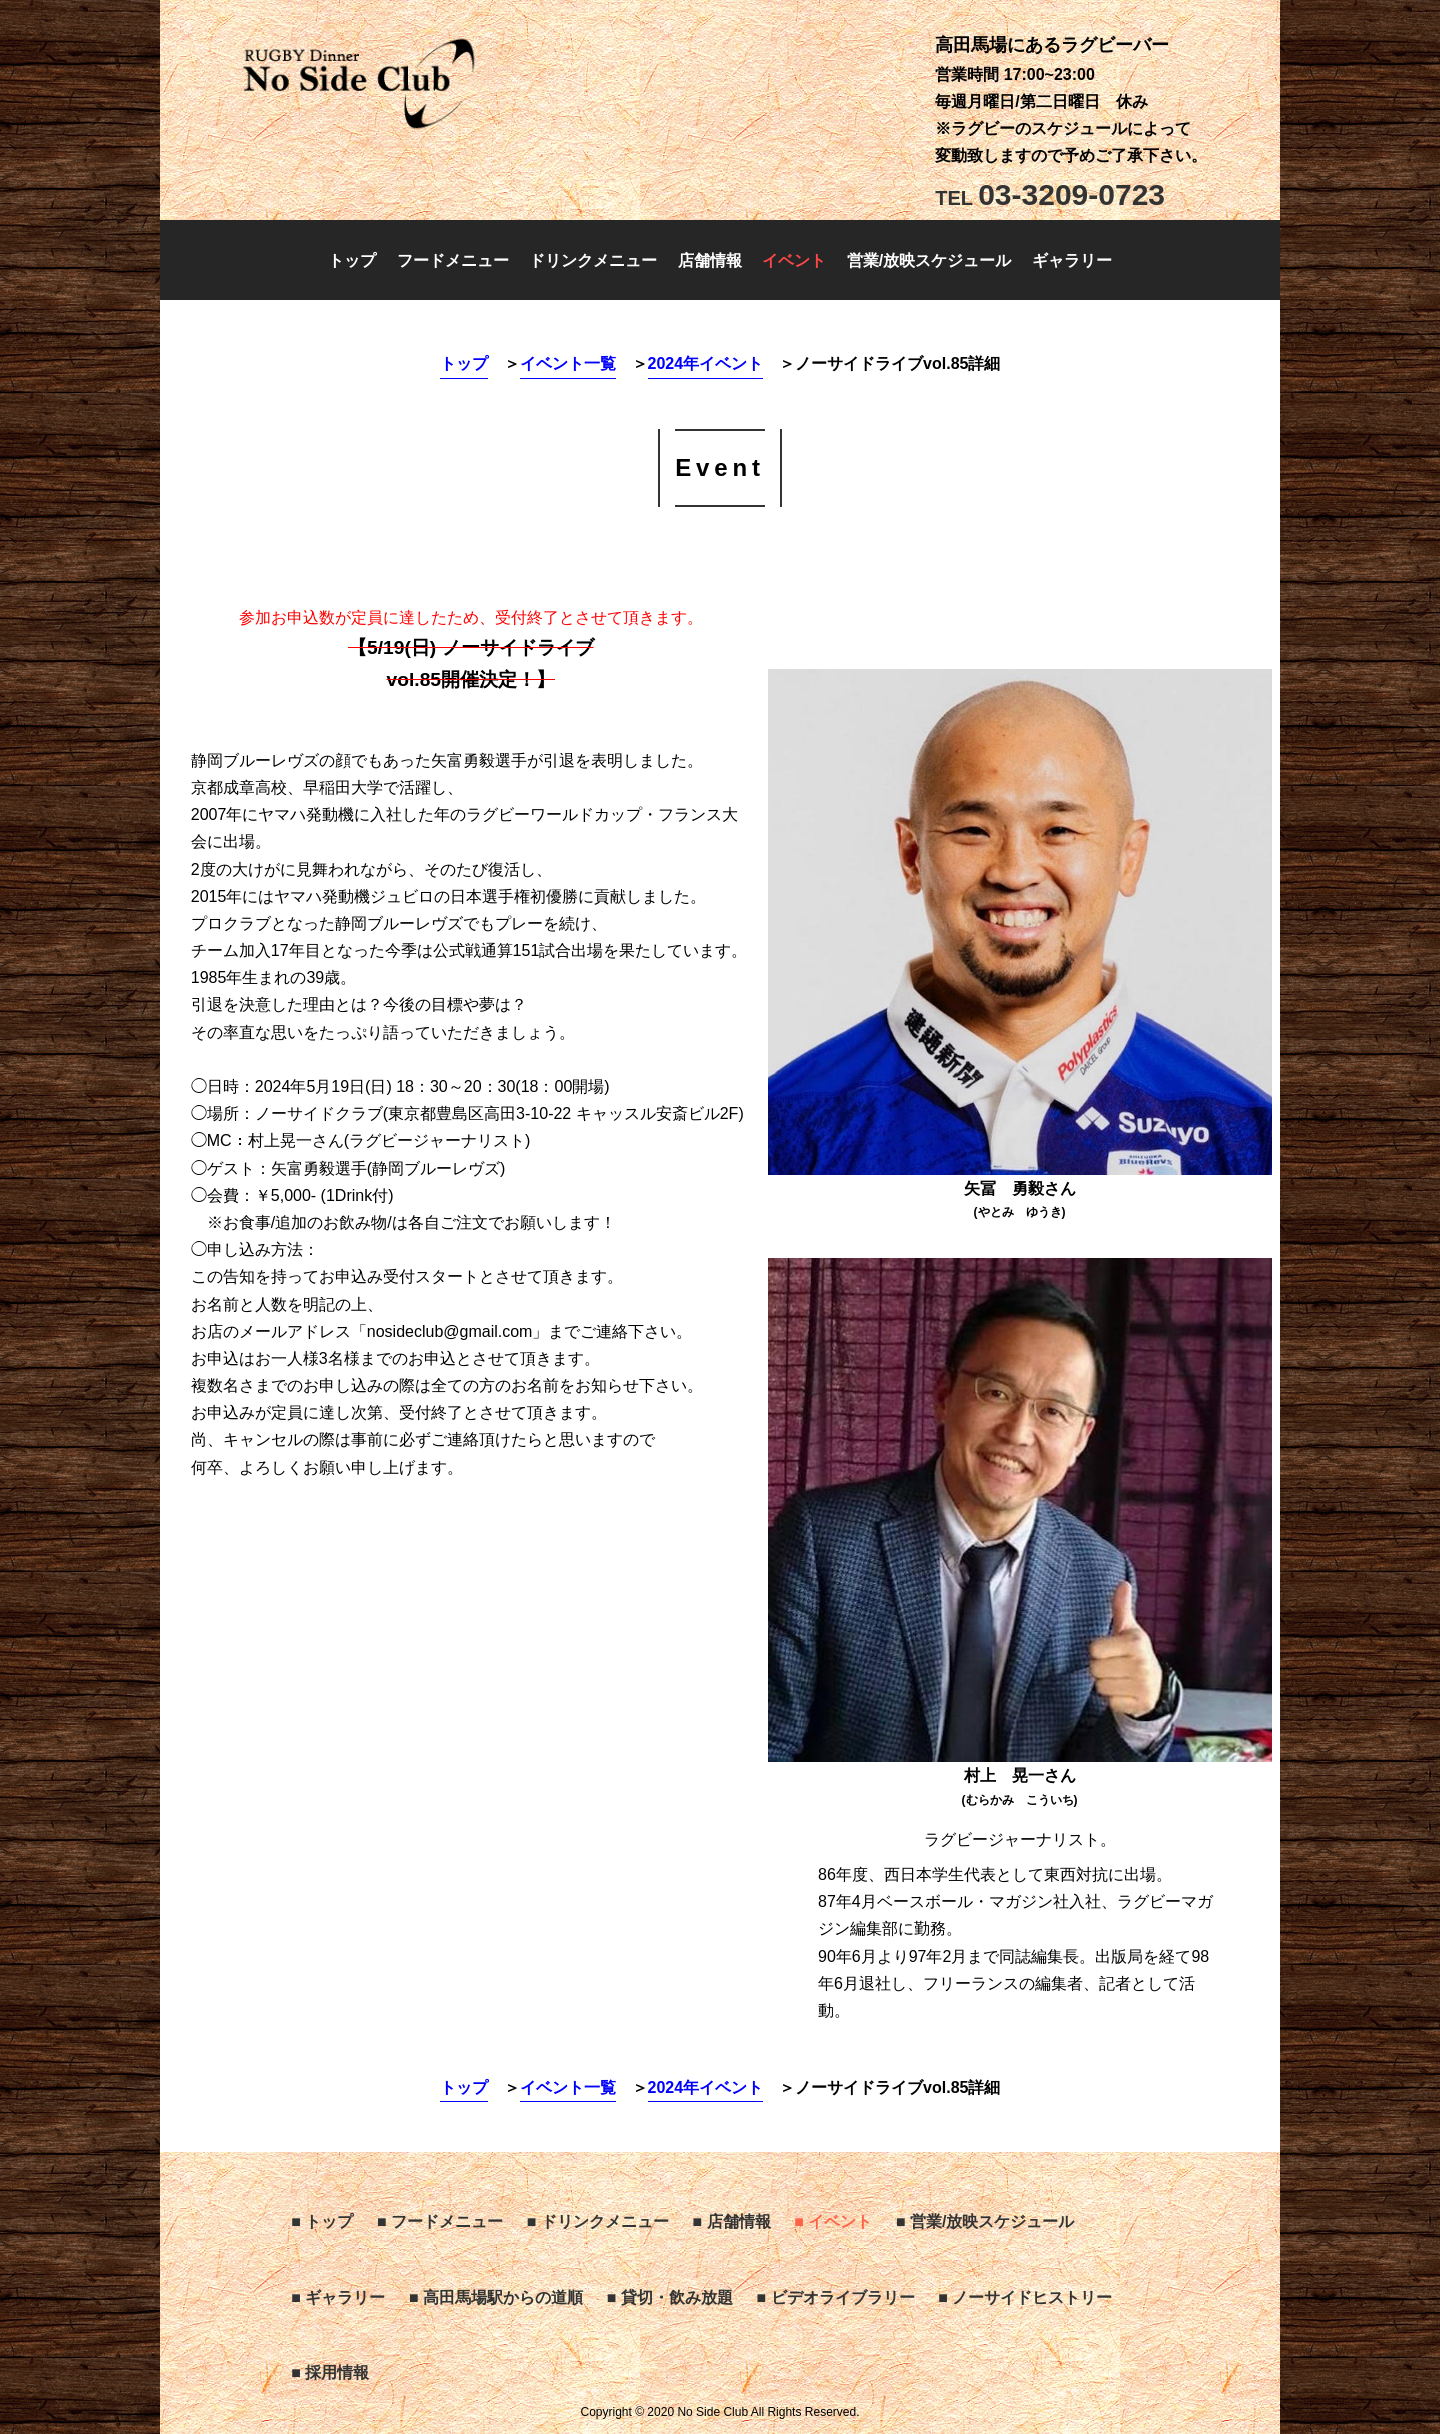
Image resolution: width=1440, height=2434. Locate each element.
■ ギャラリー (338, 2297)
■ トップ (322, 2221)
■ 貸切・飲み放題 (670, 2297)
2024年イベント (706, 363)
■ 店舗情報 (731, 2221)
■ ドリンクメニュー (598, 2221)
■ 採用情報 (330, 2372)
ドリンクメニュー (593, 260)
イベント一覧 (568, 363)
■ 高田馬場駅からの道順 (496, 2297)
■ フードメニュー (440, 2221)
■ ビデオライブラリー (835, 2297)
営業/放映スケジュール (929, 260)
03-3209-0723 (1050, 194)
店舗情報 (710, 260)
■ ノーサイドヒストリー (1025, 2297)
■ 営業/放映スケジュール (985, 2221)
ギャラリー (1072, 260)
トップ (352, 260)
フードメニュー (453, 260)
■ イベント (833, 2221)
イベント (794, 260)
